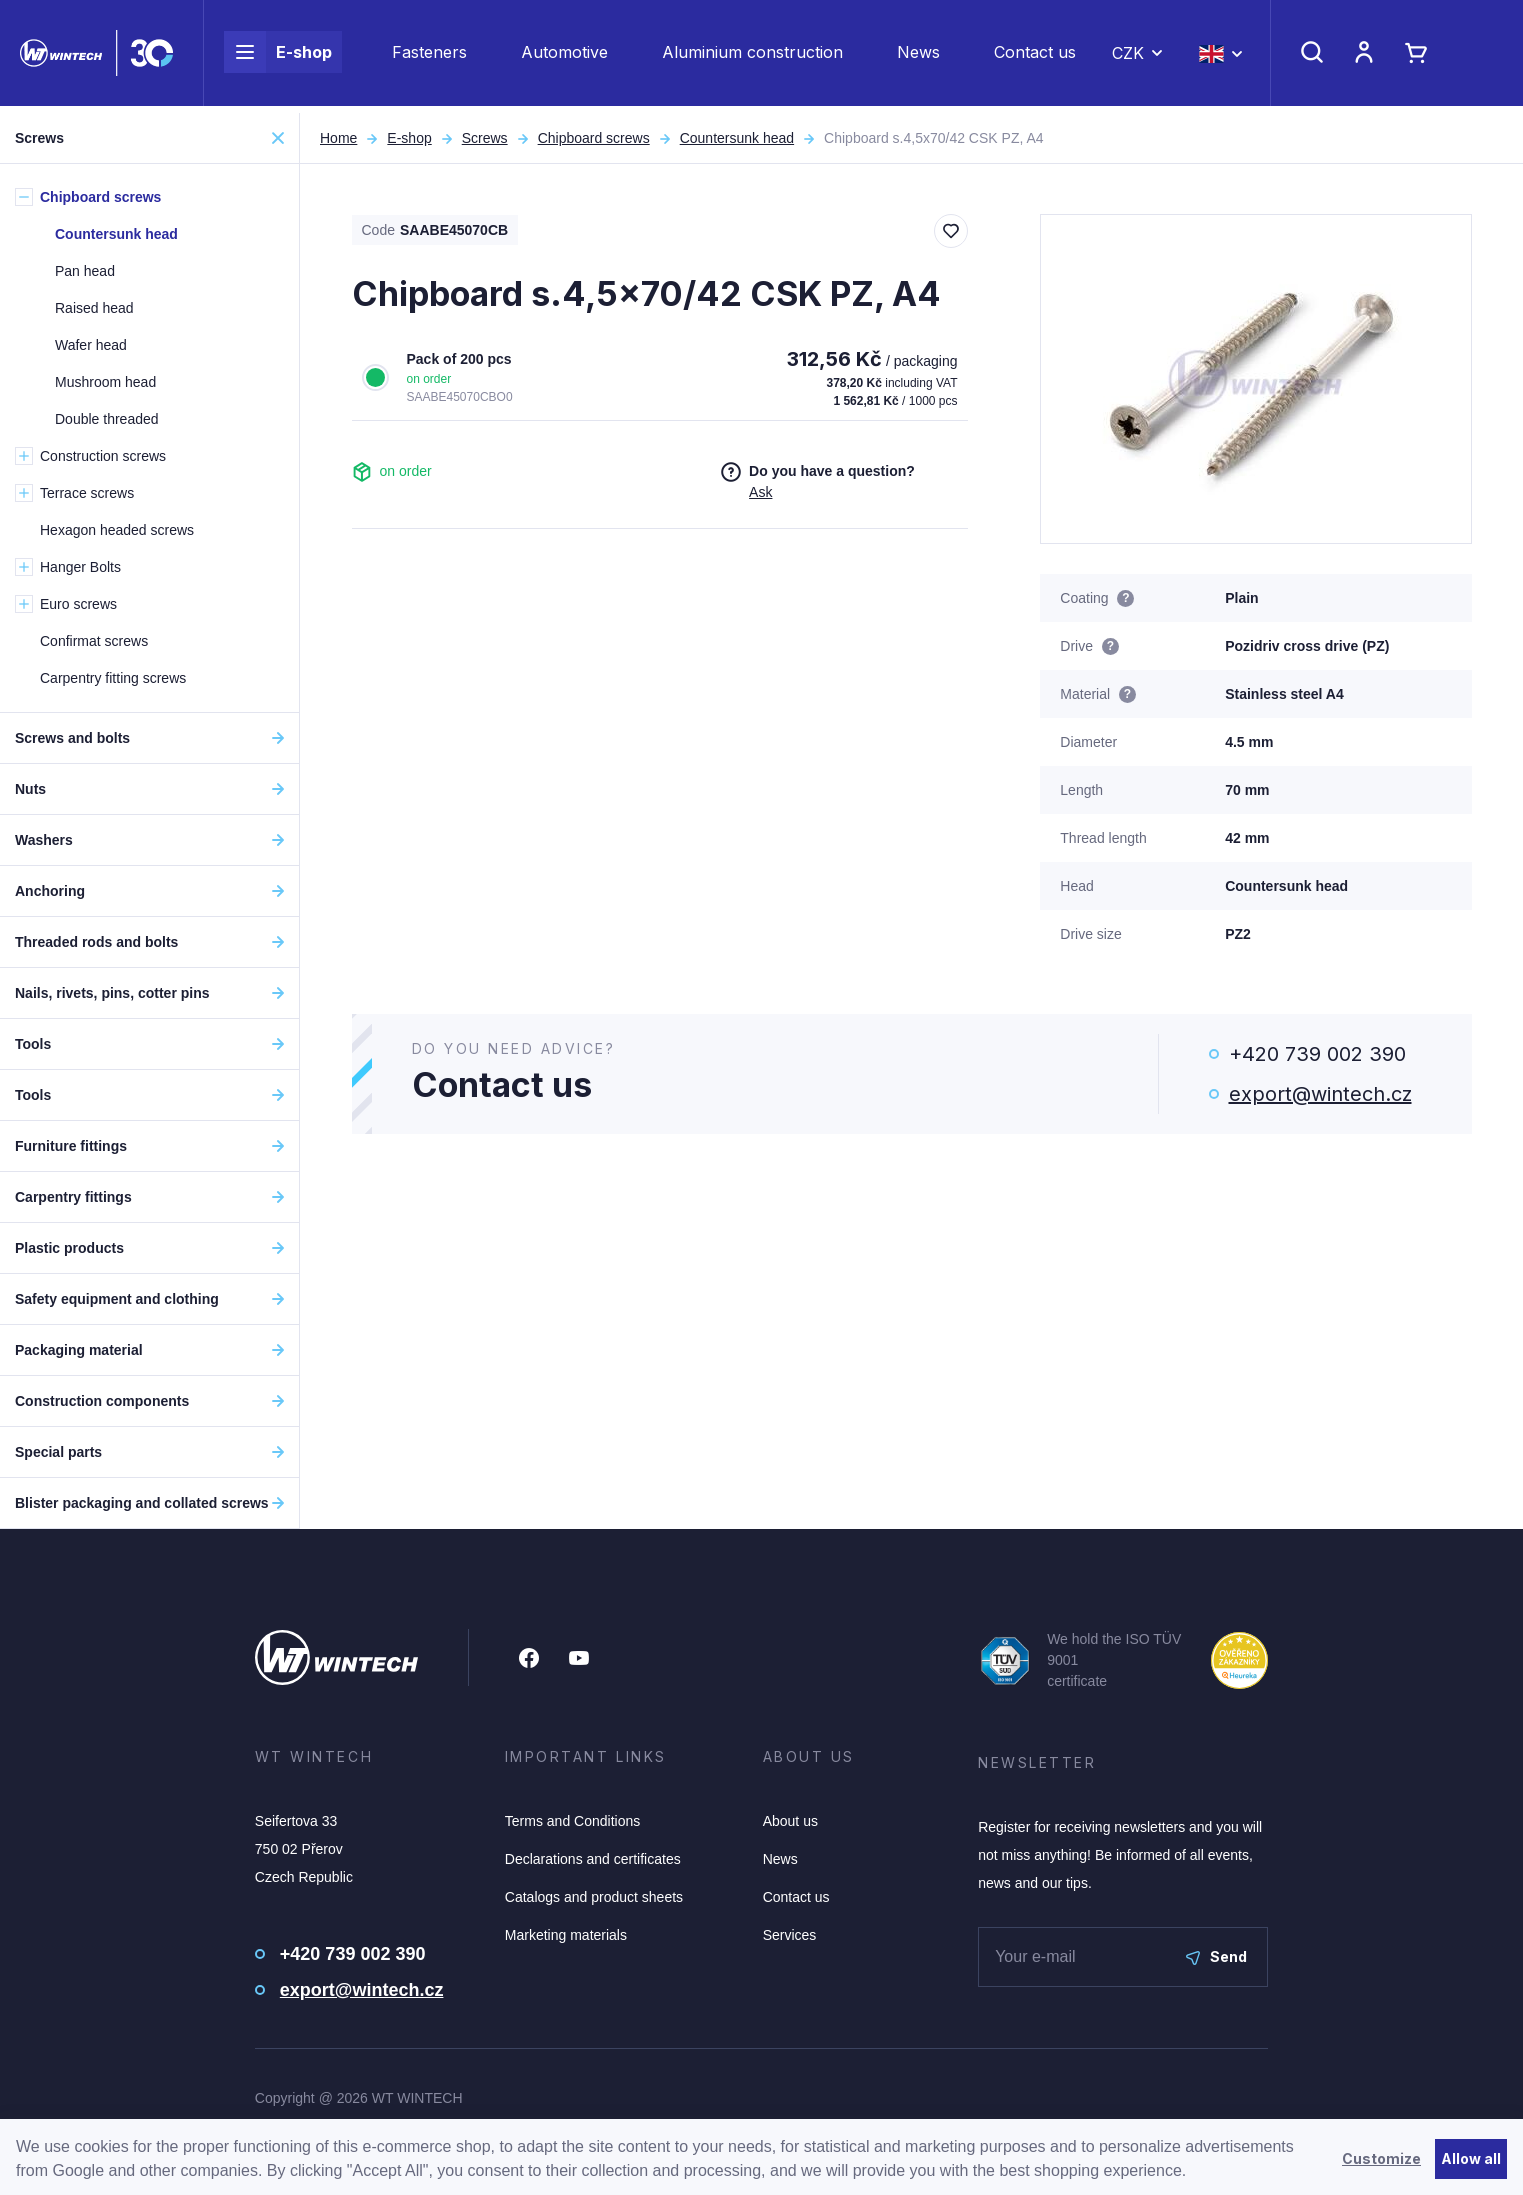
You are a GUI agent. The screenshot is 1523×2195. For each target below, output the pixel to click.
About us (790, 1821)
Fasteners (429, 56)
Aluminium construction (752, 56)
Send (1216, 1956)
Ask (760, 492)
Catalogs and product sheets (594, 1897)
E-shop (278, 56)
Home (338, 138)
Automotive (564, 56)
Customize (1381, 2158)
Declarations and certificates (593, 1859)
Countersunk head (737, 138)
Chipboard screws (594, 138)
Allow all (1471, 2158)
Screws (485, 138)
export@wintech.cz (1320, 1094)
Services (790, 1935)
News (918, 56)
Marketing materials (566, 1935)
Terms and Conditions (572, 1821)
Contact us (1035, 56)
